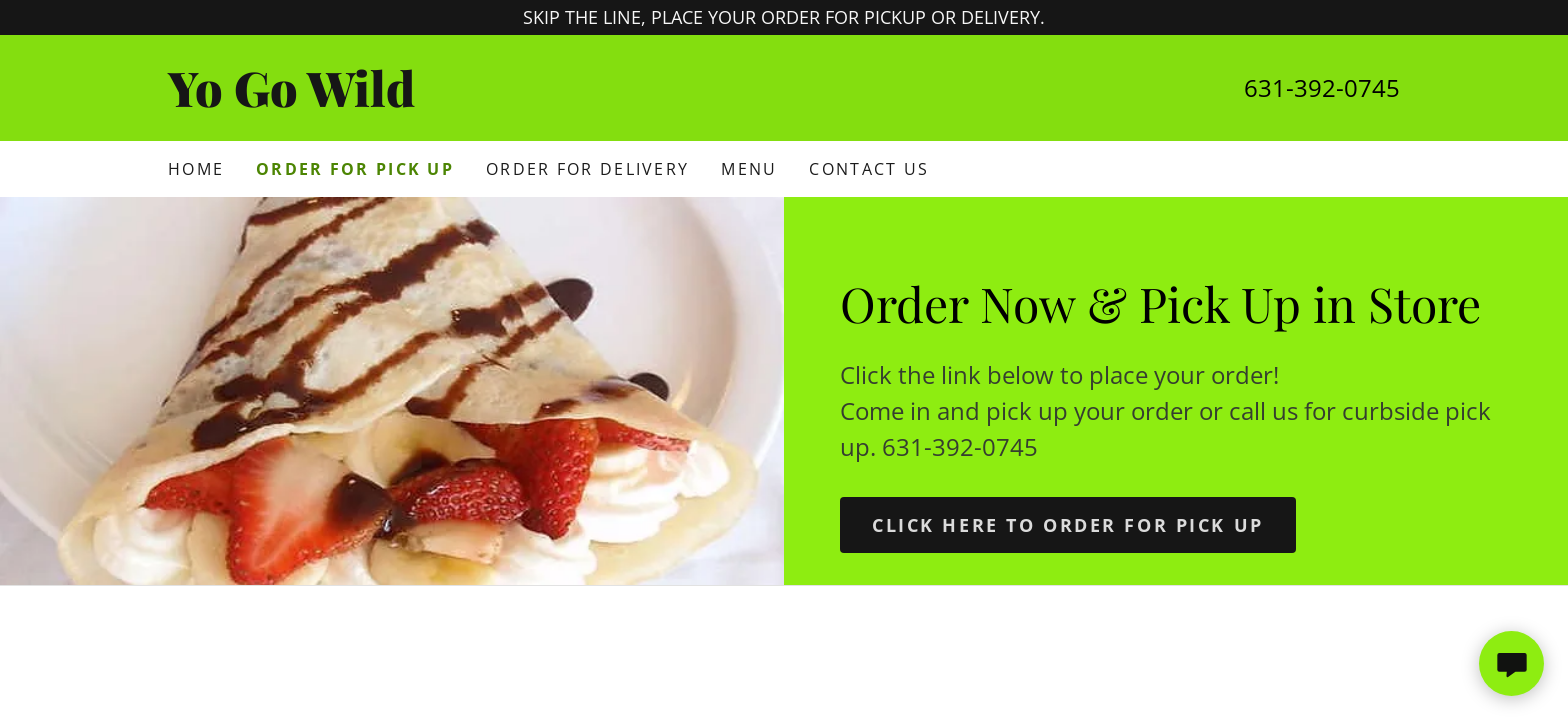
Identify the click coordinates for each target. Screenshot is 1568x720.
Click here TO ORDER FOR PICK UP (1068, 525)
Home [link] (196, 169)
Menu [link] (749, 169)
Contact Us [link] (869, 169)
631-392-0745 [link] (1322, 87)
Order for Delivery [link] (587, 169)
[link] (476, 100)
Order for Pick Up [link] (355, 169)
